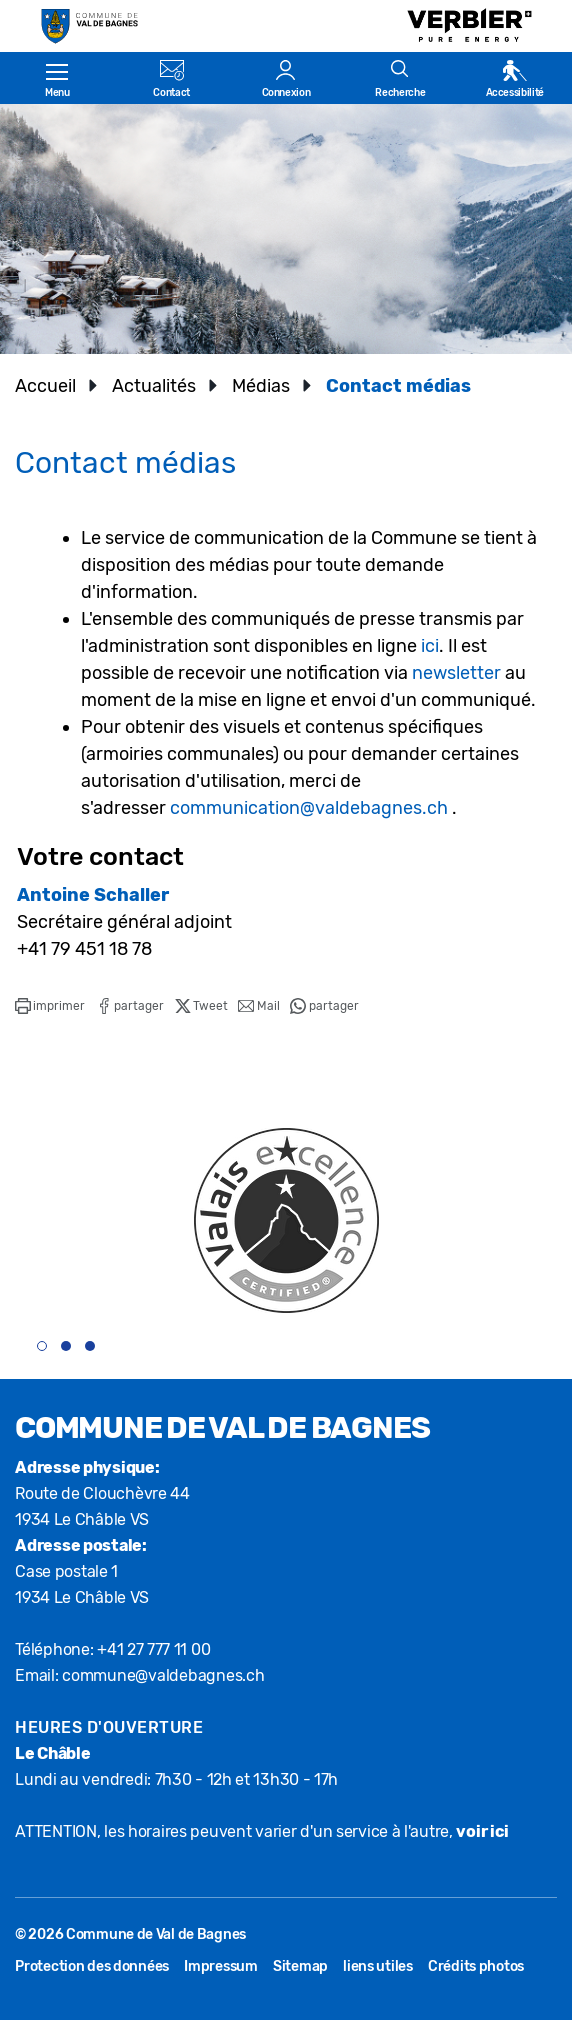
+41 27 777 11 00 (153, 1649)
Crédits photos (476, 1966)
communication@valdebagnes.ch (309, 808)
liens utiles (378, 1966)
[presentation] (489, 1355)
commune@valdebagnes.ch (163, 1675)
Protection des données (92, 1966)
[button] (50, 1006)
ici (430, 646)
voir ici (482, 1831)
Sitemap (300, 1966)
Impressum (221, 1966)
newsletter (456, 673)
